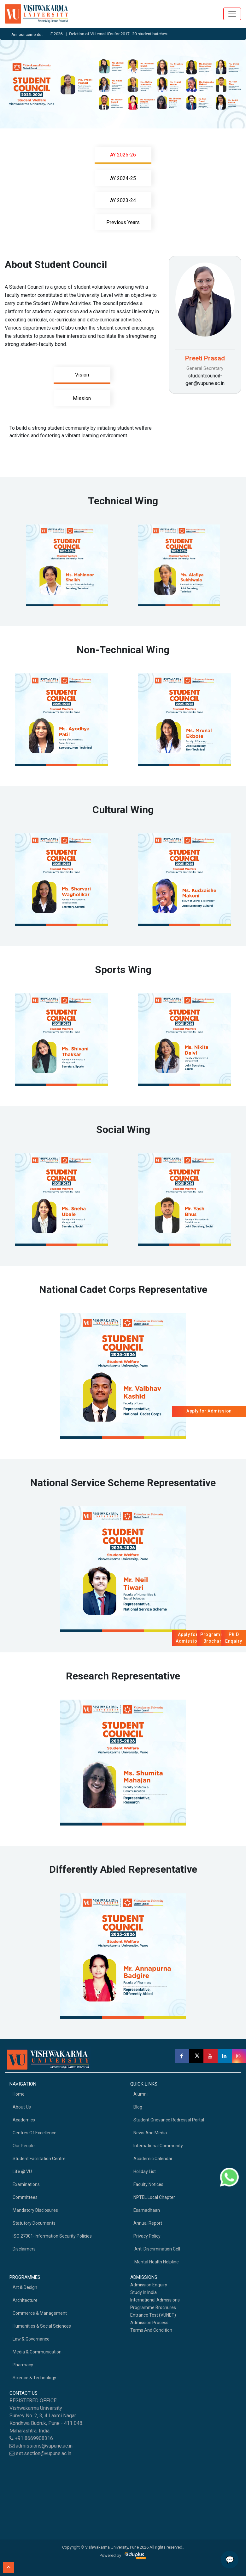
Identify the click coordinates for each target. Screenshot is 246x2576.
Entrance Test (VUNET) (153, 2315)
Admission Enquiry (148, 2284)
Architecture (25, 2300)
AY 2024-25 (123, 178)
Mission (82, 398)
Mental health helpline (156, 2261)
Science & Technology (34, 2377)
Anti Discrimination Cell (156, 2248)
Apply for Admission (209, 1410)
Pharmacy (23, 2364)
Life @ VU (22, 2171)
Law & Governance (31, 2338)
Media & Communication (37, 2351)
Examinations (26, 2184)
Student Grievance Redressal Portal (168, 2119)
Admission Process (149, 2322)
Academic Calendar (153, 2158)
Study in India (143, 2292)
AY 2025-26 (123, 155)
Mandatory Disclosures (35, 2210)
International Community (158, 2145)
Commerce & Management (40, 2313)
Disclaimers (24, 2248)
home (19, 2094)
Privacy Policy (147, 2236)
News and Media (150, 2132)
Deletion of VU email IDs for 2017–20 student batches (128, 33)
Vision (82, 375)
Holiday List (144, 2171)
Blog (137, 2106)
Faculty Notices (148, 2184)
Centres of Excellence (34, 2132)
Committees (25, 2197)
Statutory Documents (34, 2223)
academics (24, 2119)
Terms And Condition (151, 2330)
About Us (22, 2106)
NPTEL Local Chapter (154, 2197)
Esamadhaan (146, 2210)
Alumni (140, 2094)
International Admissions (155, 2299)
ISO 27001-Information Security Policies (52, 2236)
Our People (24, 2145)
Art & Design (25, 2287)
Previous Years (123, 222)
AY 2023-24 (123, 200)
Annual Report (147, 2223)
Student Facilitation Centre (39, 2158)
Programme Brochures (153, 2307)
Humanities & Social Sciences (42, 2326)
